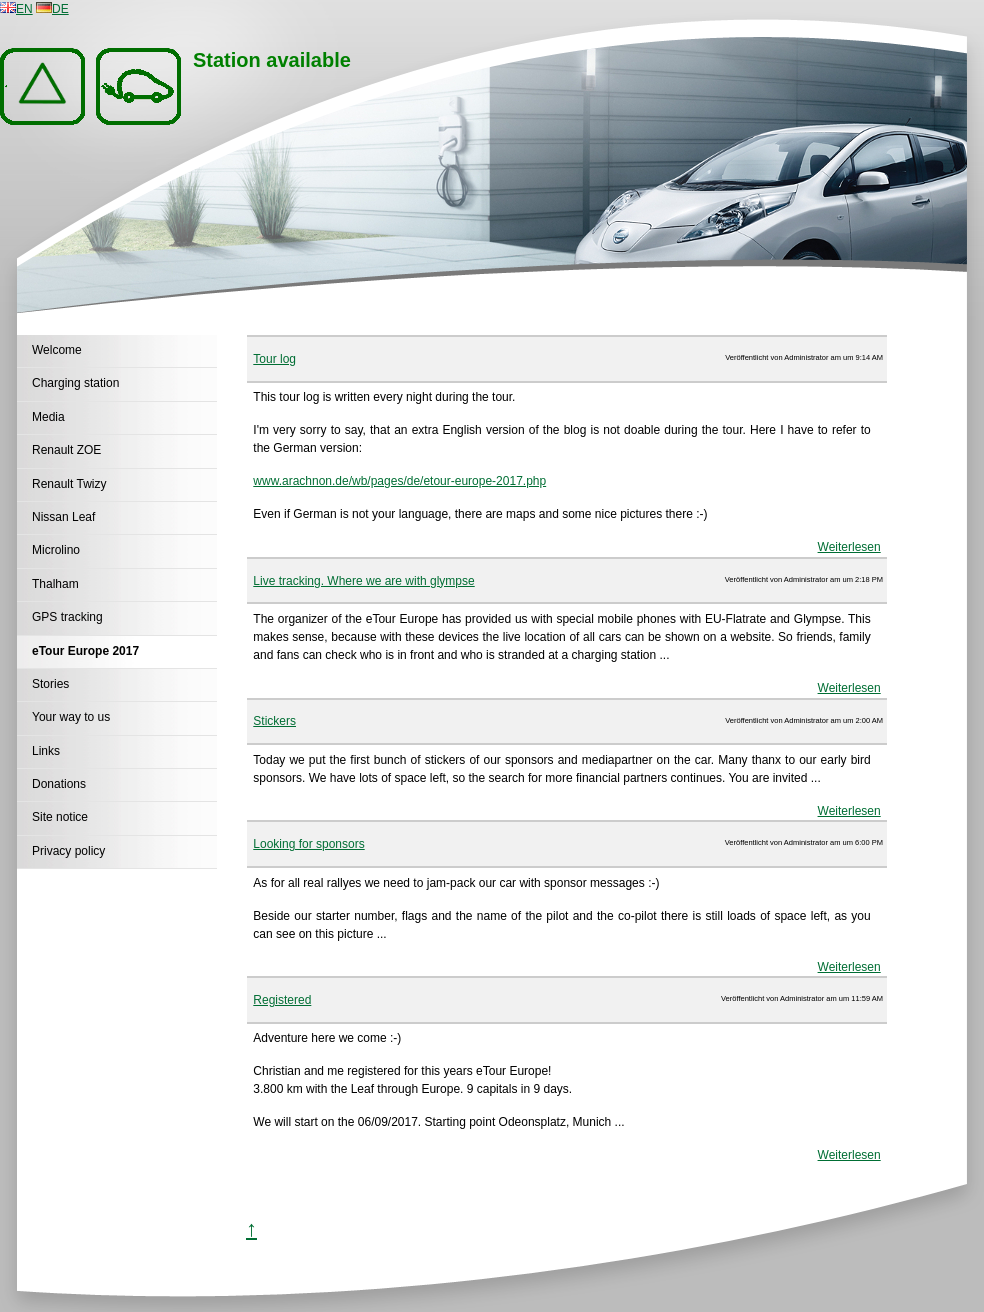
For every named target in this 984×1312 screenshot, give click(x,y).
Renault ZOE (66, 450)
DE (52, 9)
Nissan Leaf (63, 517)
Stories (50, 684)
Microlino (56, 550)
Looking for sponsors (308, 844)
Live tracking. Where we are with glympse (363, 581)
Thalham (55, 584)
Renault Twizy (69, 484)
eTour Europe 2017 (85, 651)
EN (16, 9)
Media (48, 417)
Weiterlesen (849, 547)
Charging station (75, 383)
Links (46, 751)
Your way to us (71, 717)
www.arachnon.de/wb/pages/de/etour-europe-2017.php (399, 481)
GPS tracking (67, 617)
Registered (282, 1000)
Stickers (274, 721)
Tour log (274, 359)
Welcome (57, 350)
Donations (59, 784)
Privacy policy (68, 851)
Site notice (60, 817)
